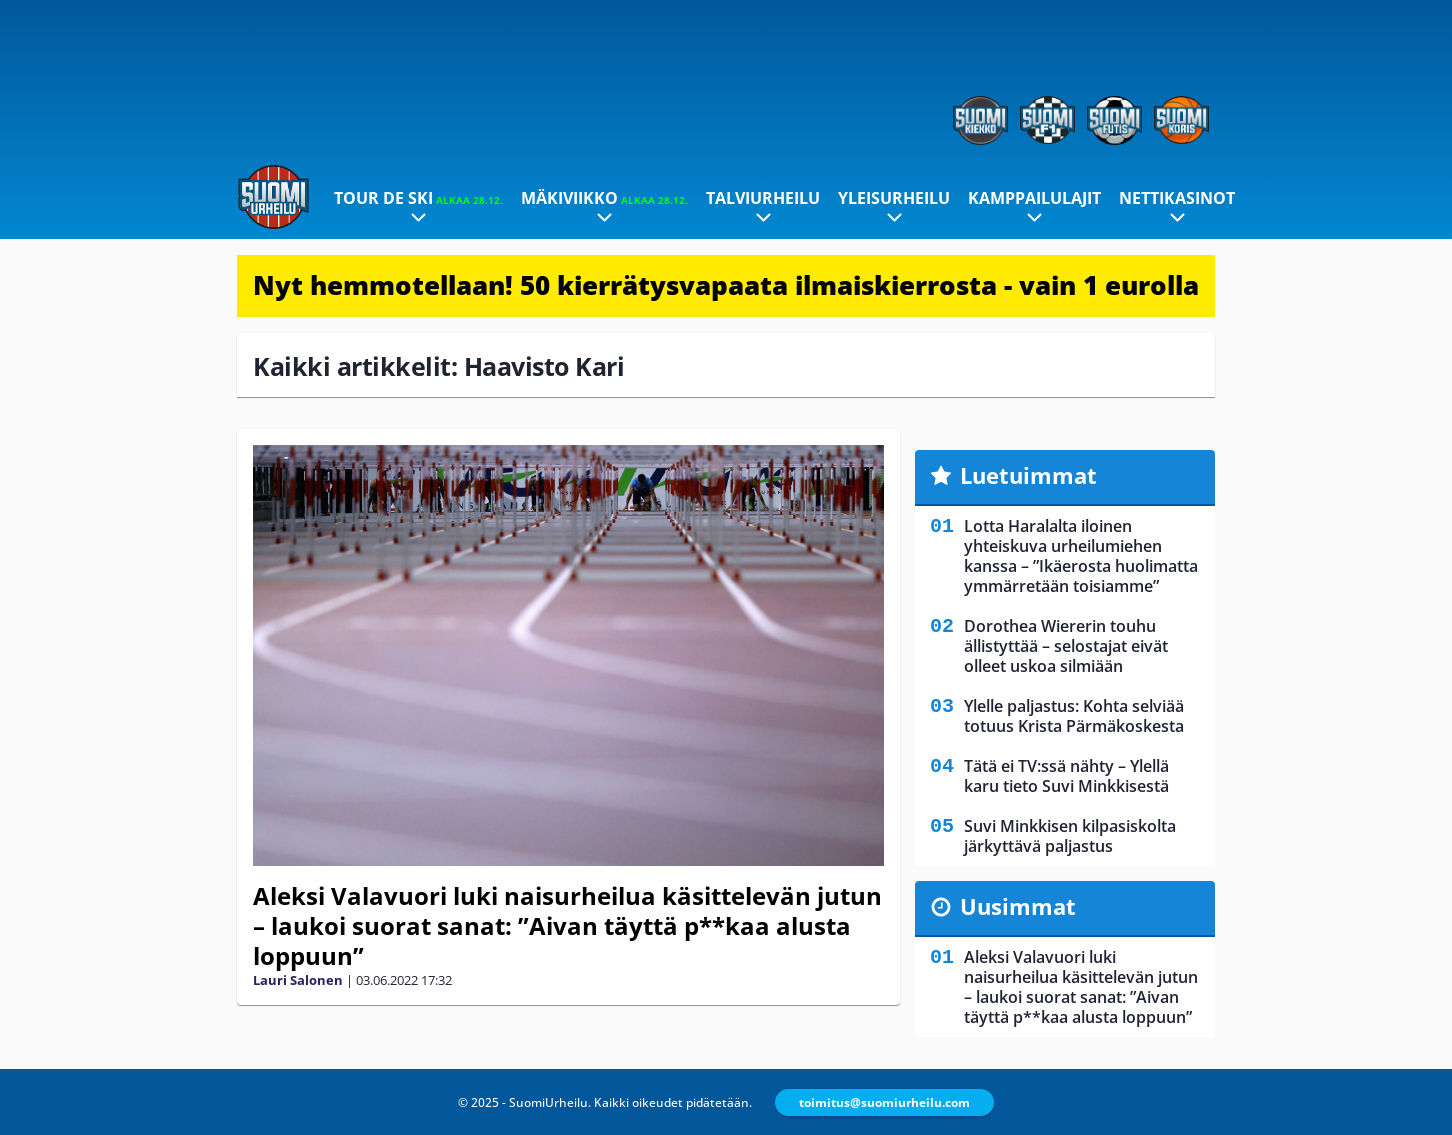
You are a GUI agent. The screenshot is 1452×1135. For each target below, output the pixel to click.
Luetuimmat (1028, 475)
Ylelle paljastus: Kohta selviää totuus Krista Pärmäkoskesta (1074, 716)
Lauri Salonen (298, 980)
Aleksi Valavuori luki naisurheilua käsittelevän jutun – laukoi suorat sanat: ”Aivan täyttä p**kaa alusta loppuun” (567, 925)
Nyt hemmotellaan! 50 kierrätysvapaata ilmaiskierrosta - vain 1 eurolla (726, 285)
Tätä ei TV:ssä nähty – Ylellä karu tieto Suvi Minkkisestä (1066, 776)
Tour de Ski (418, 198)
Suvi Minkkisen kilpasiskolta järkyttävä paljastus (1070, 836)
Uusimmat (1018, 906)
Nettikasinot (1177, 198)
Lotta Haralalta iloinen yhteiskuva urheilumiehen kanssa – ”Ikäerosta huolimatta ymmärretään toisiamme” (1081, 556)
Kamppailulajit (1034, 198)
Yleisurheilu (894, 198)
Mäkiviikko (604, 198)
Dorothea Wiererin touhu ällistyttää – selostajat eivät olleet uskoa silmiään (1066, 646)
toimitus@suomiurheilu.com (884, 1102)
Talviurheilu (763, 198)
